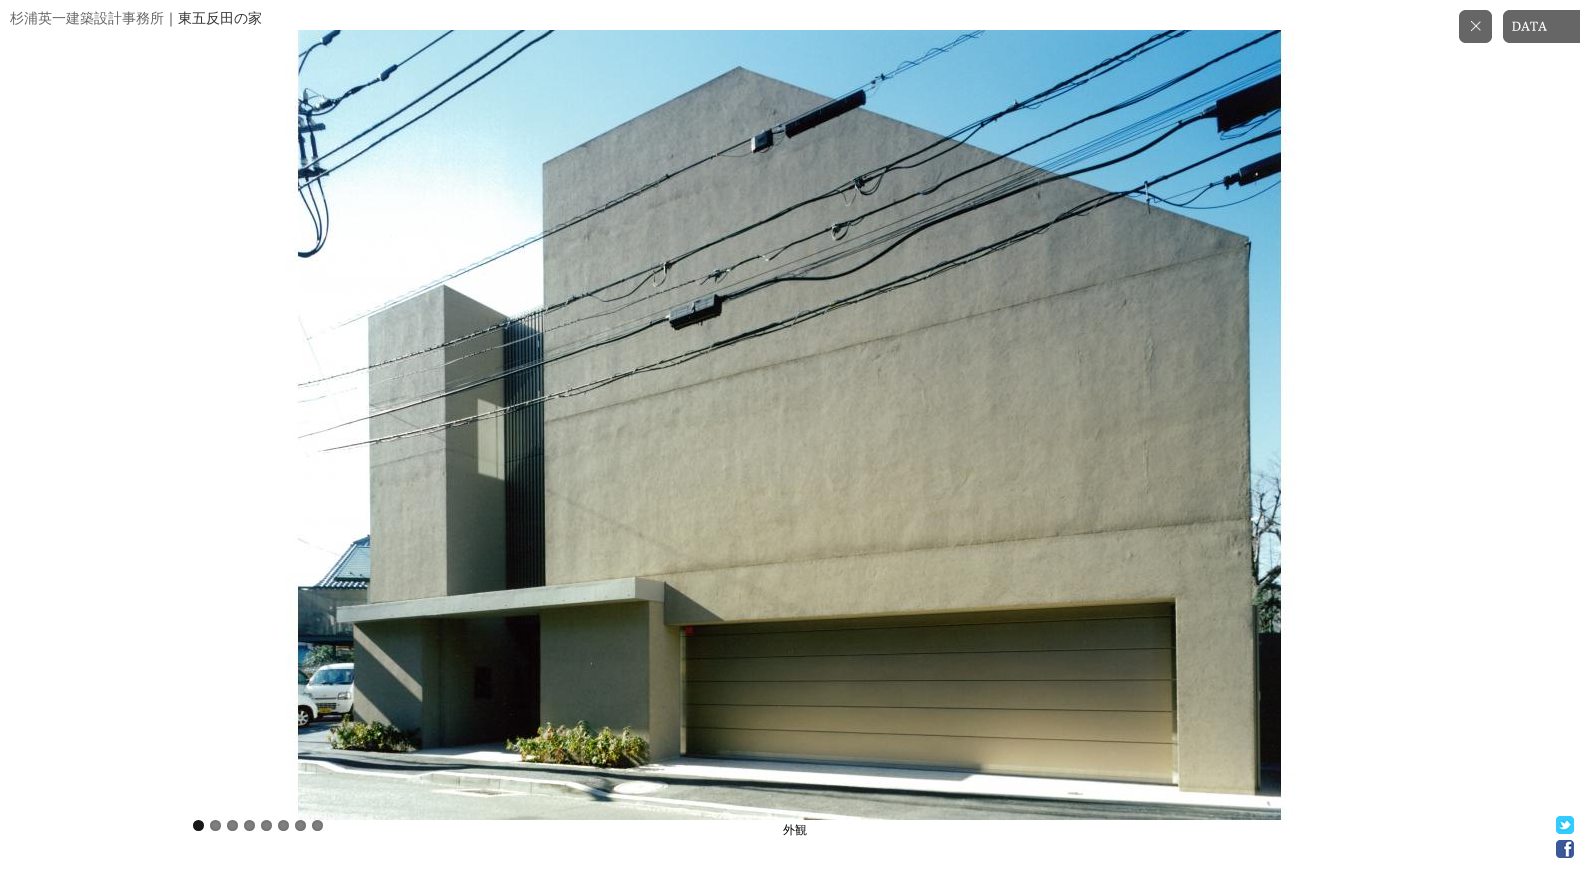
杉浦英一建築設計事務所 (87, 18)
